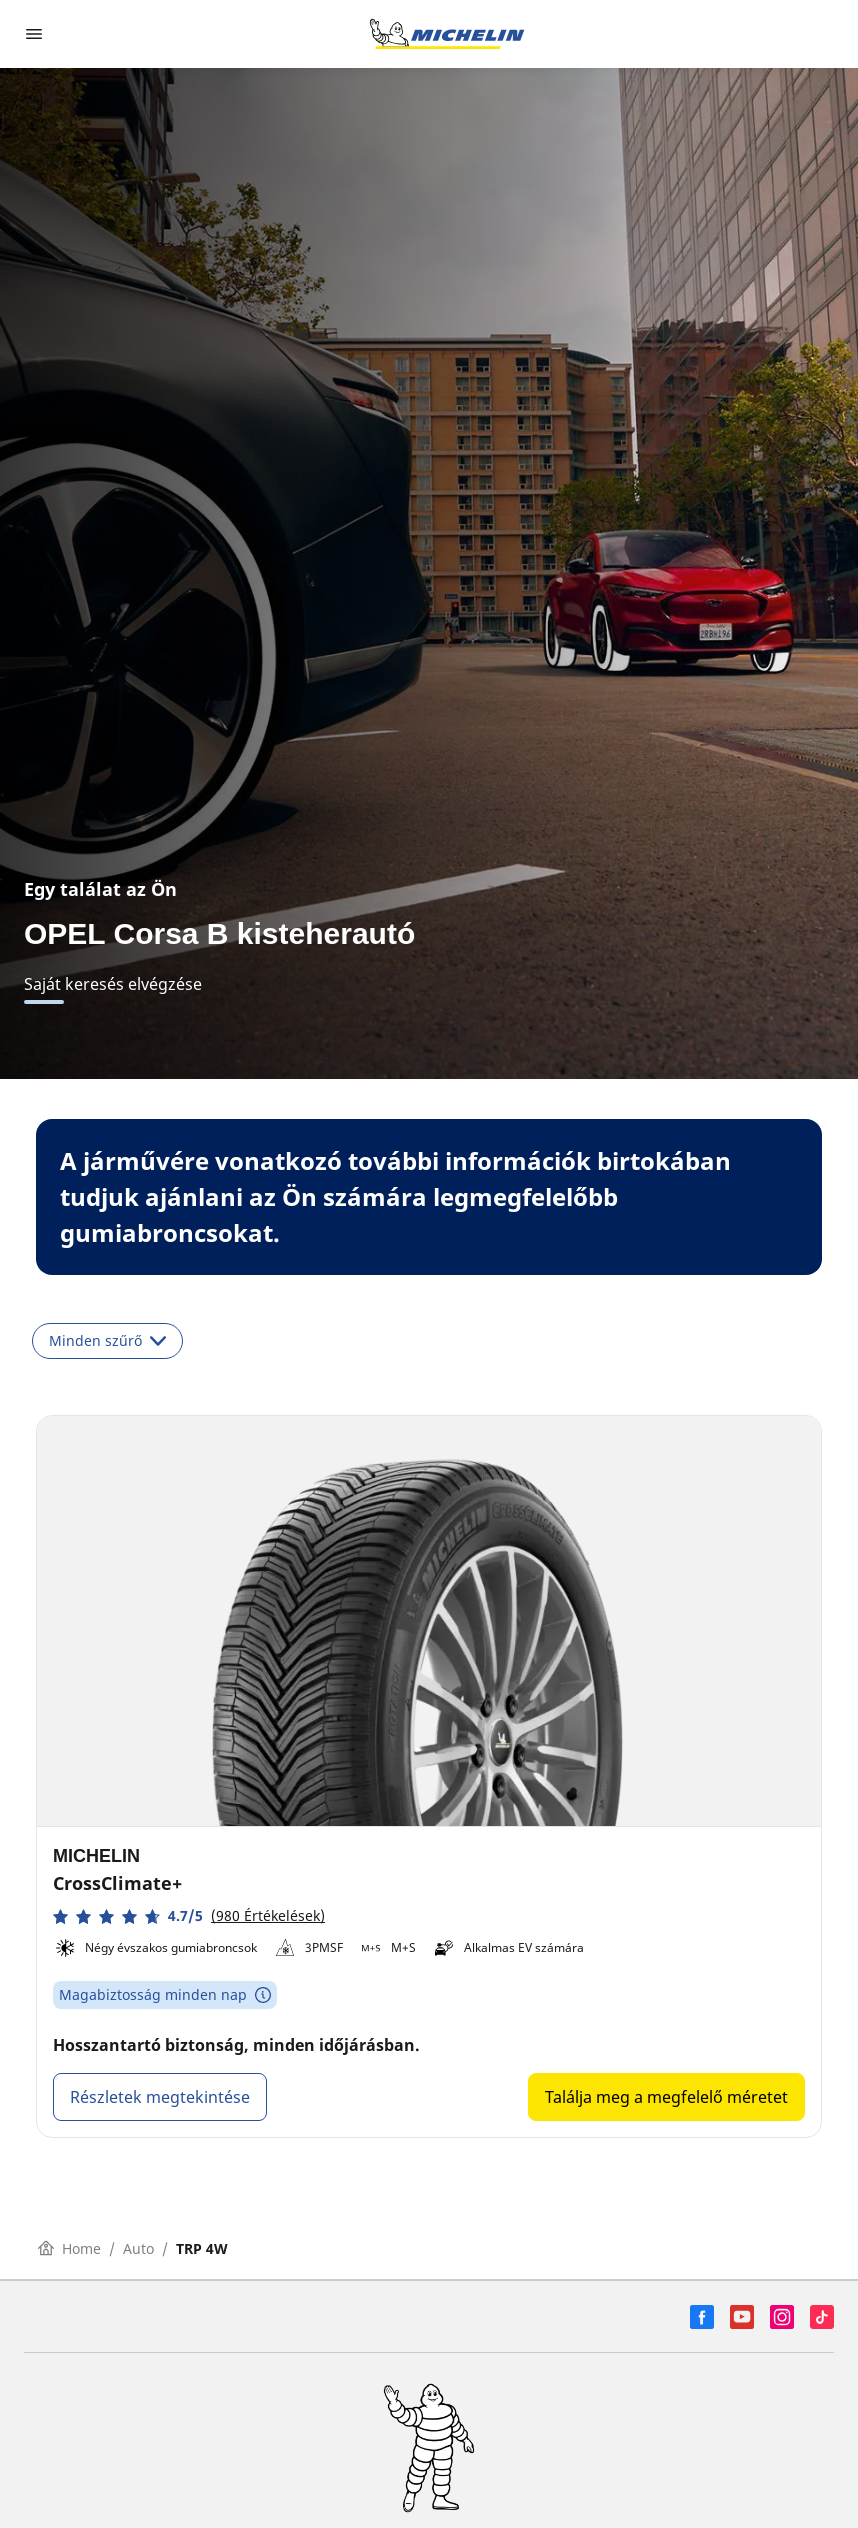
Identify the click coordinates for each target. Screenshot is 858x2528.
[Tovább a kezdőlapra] (447, 34)
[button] (189, 1916)
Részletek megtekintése (160, 2097)
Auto (138, 2248)
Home (69, 2248)
